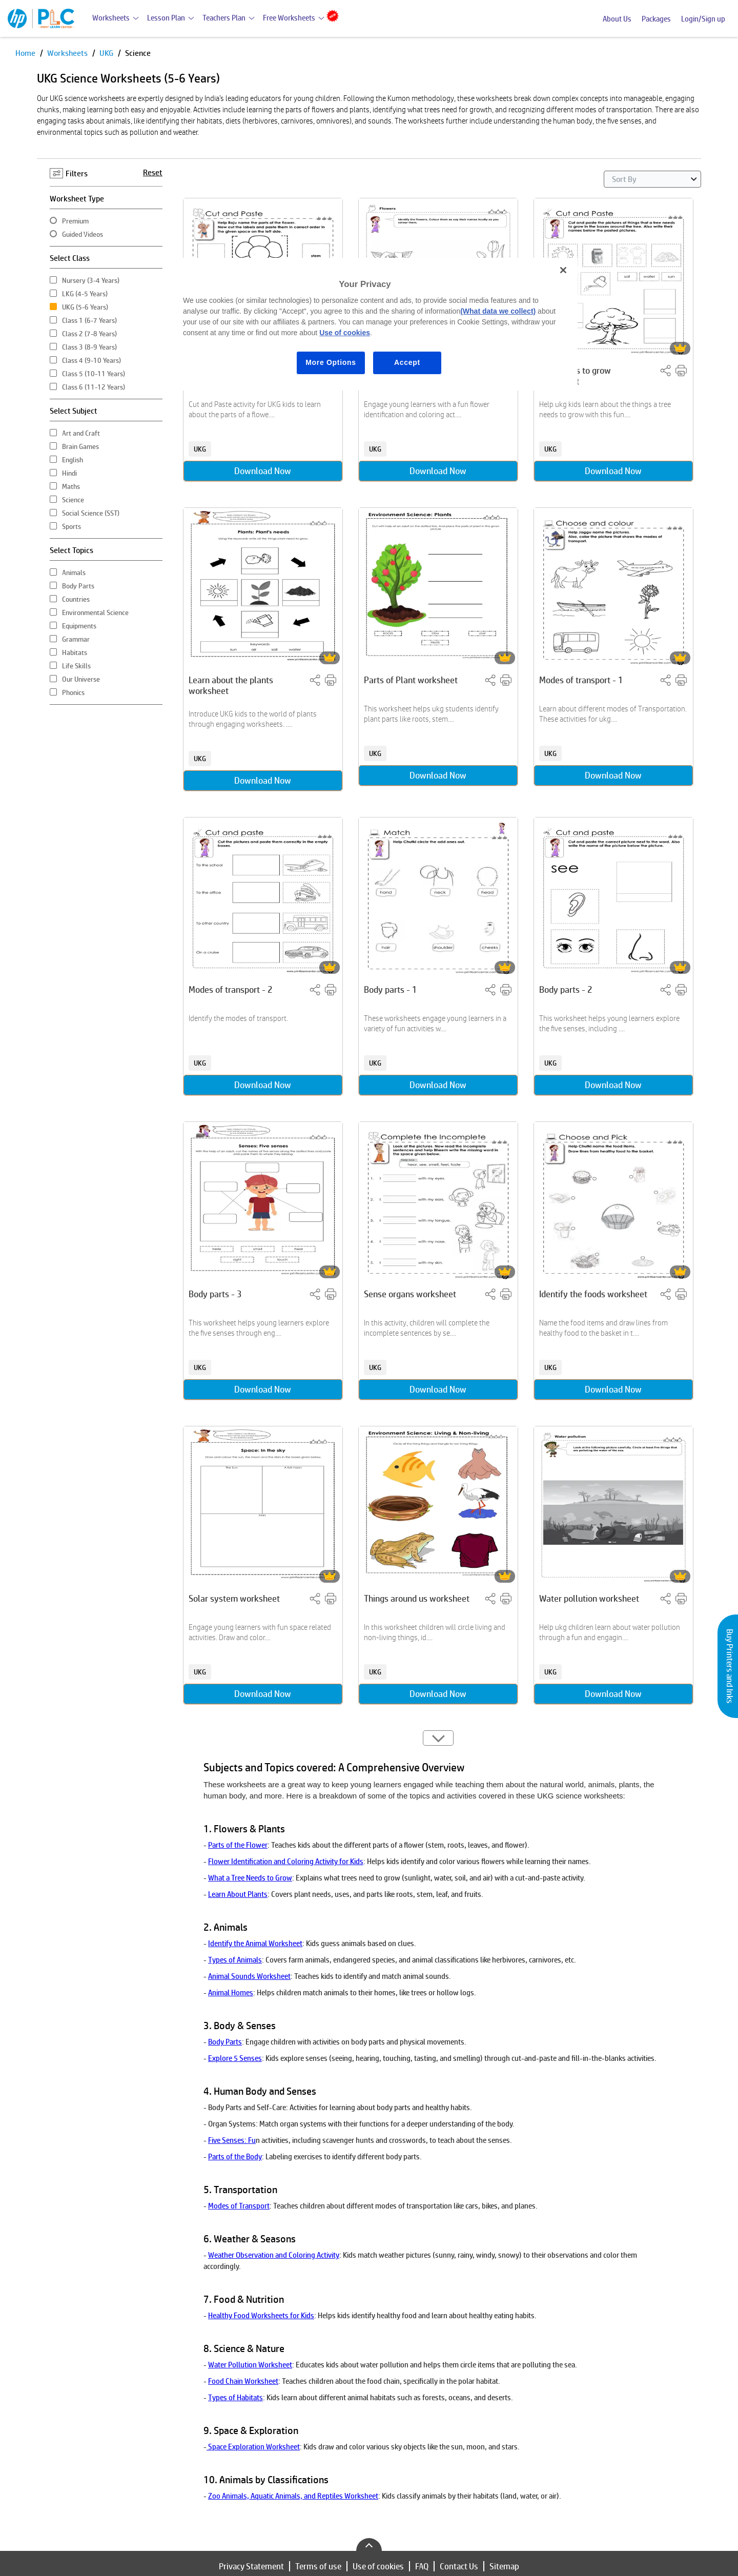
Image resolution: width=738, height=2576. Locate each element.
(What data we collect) (498, 311)
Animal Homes (230, 1992)
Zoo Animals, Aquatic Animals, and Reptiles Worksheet (293, 2495)
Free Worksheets (289, 17)
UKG (107, 53)
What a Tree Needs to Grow (250, 1877)
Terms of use (318, 2566)
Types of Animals (235, 1959)
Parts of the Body (235, 2156)
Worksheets (111, 17)
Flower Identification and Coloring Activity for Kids (285, 1861)
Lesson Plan (166, 17)
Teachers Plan (223, 17)
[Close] (563, 270)
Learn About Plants (238, 1894)
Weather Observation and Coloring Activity (273, 2255)
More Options (330, 362)
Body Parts (225, 2041)
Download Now (262, 470)
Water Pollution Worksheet (250, 2364)
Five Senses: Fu (232, 2140)
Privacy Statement (251, 2566)
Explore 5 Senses (235, 2058)
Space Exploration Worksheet (253, 2446)
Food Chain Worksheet (243, 2381)
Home (26, 53)
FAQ (421, 2566)
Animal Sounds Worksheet (249, 1976)
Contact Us (459, 2566)
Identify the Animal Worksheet (255, 1943)
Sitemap (504, 2566)
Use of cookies (378, 2566)
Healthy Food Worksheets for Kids (261, 2315)
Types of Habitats (235, 2397)
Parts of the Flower (238, 1845)
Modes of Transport (239, 2205)
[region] (373, 324)
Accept (407, 362)
